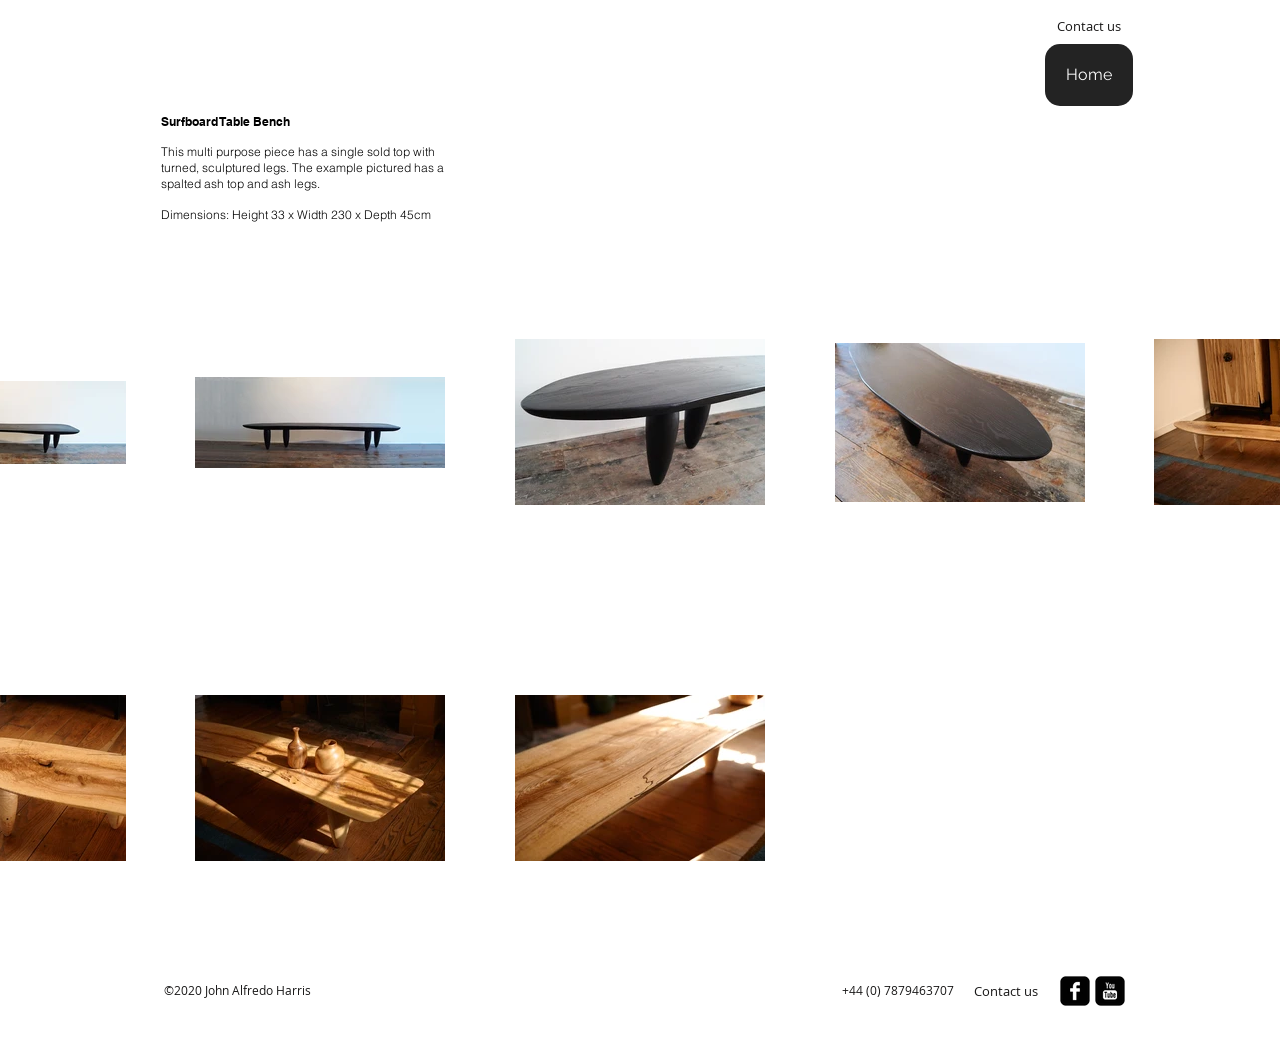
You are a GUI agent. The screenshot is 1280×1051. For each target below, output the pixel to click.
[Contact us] (1088, 26)
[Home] (1089, 75)
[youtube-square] (1110, 991)
